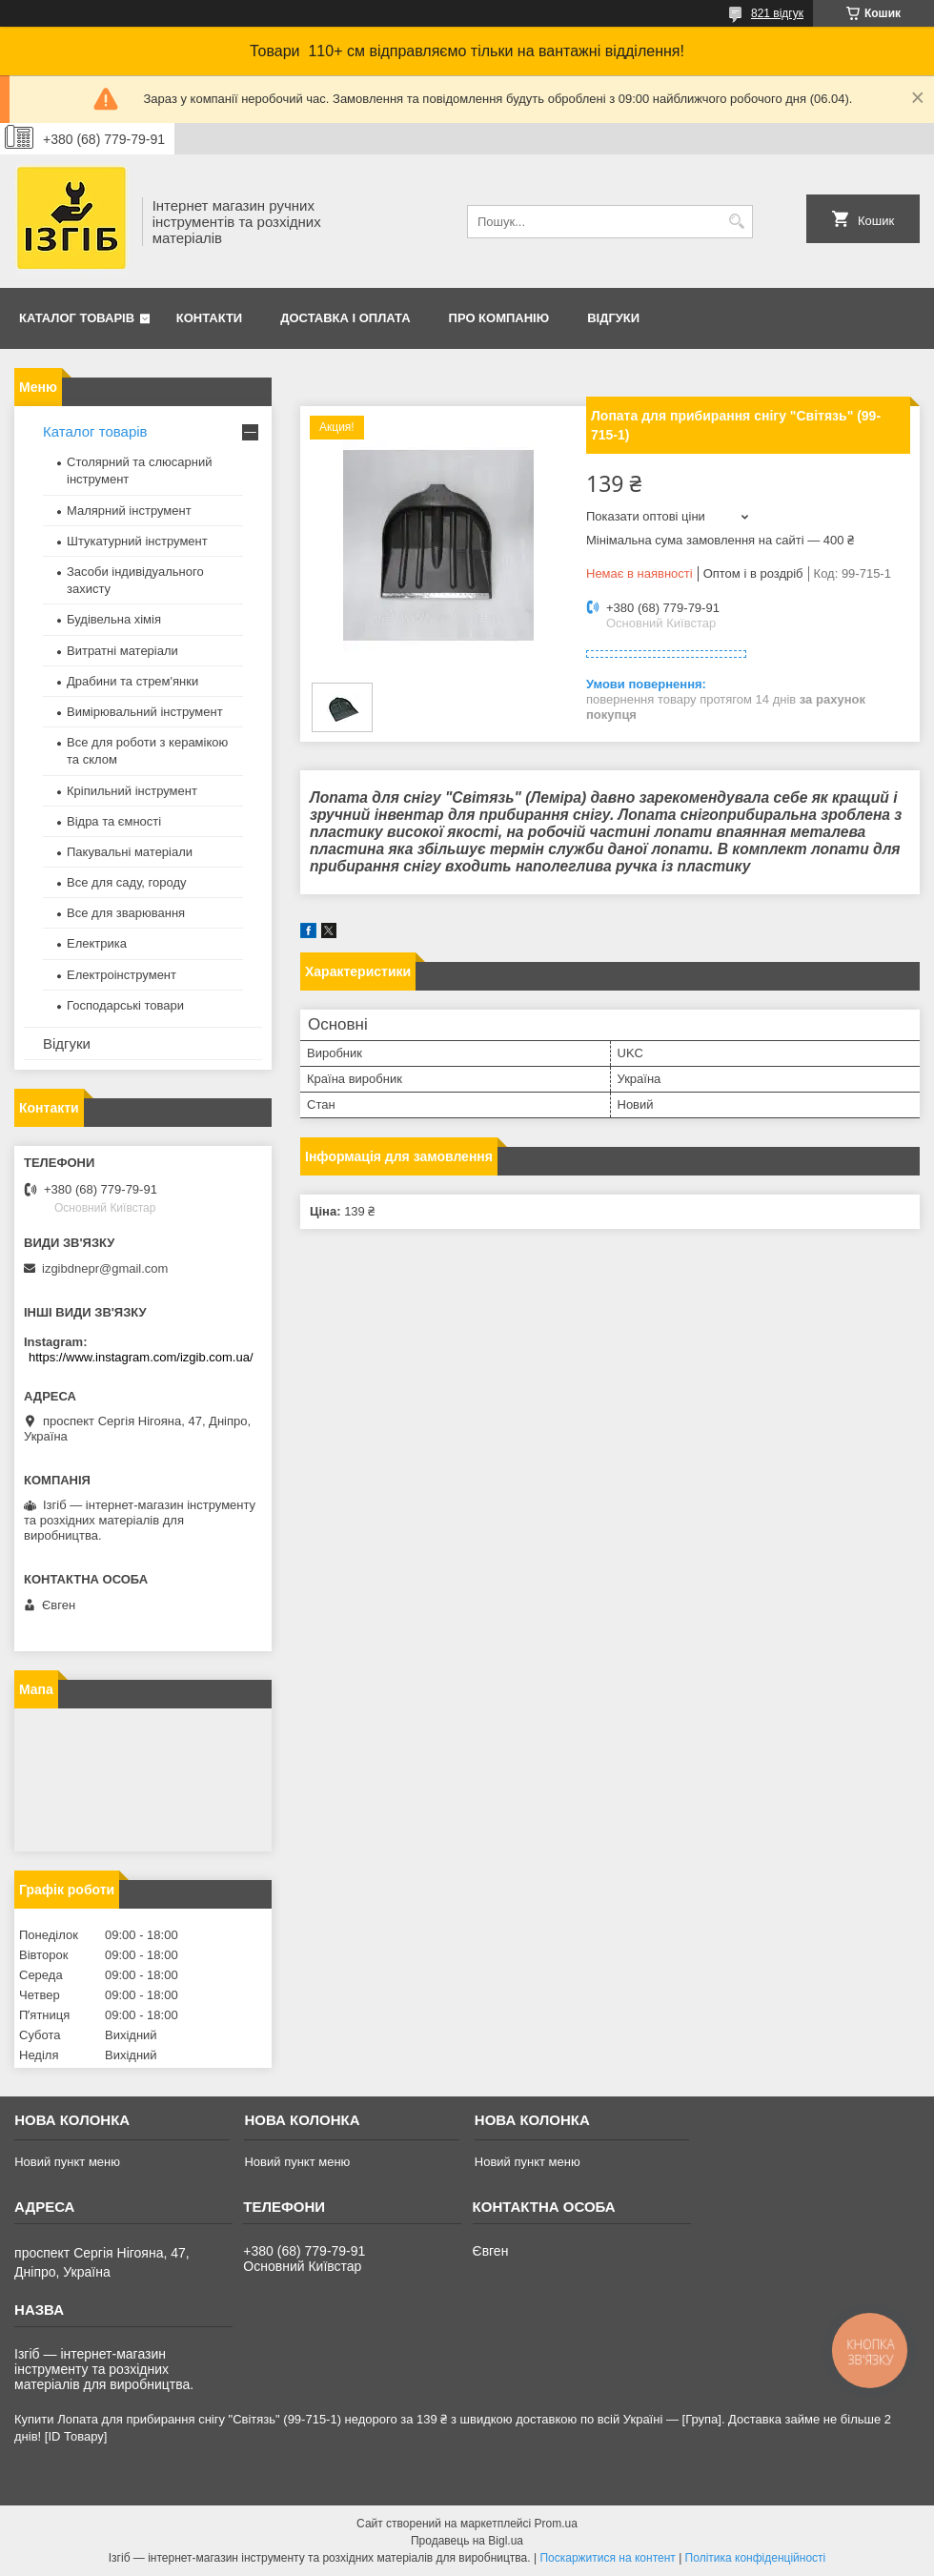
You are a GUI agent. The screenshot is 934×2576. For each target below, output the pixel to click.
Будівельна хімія (114, 619)
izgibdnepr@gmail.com (105, 1268)
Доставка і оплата (345, 318)
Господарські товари (125, 1005)
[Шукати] (736, 221)
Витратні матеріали (122, 651)
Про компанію (499, 318)
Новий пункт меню (67, 2162)
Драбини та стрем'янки (132, 681)
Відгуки (613, 318)
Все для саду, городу (127, 882)
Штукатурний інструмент (137, 541)
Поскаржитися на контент (607, 2558)
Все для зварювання (126, 913)
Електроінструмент (121, 975)
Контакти (209, 318)
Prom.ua (556, 2523)
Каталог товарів (76, 318)
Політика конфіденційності (755, 2558)
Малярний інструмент (129, 510)
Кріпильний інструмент (132, 791)
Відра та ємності (114, 821)
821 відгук (777, 13)
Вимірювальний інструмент (145, 712)
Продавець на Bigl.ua (467, 2540)
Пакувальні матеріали (130, 852)
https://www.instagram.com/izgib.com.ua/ (141, 1357)
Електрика (97, 943)
